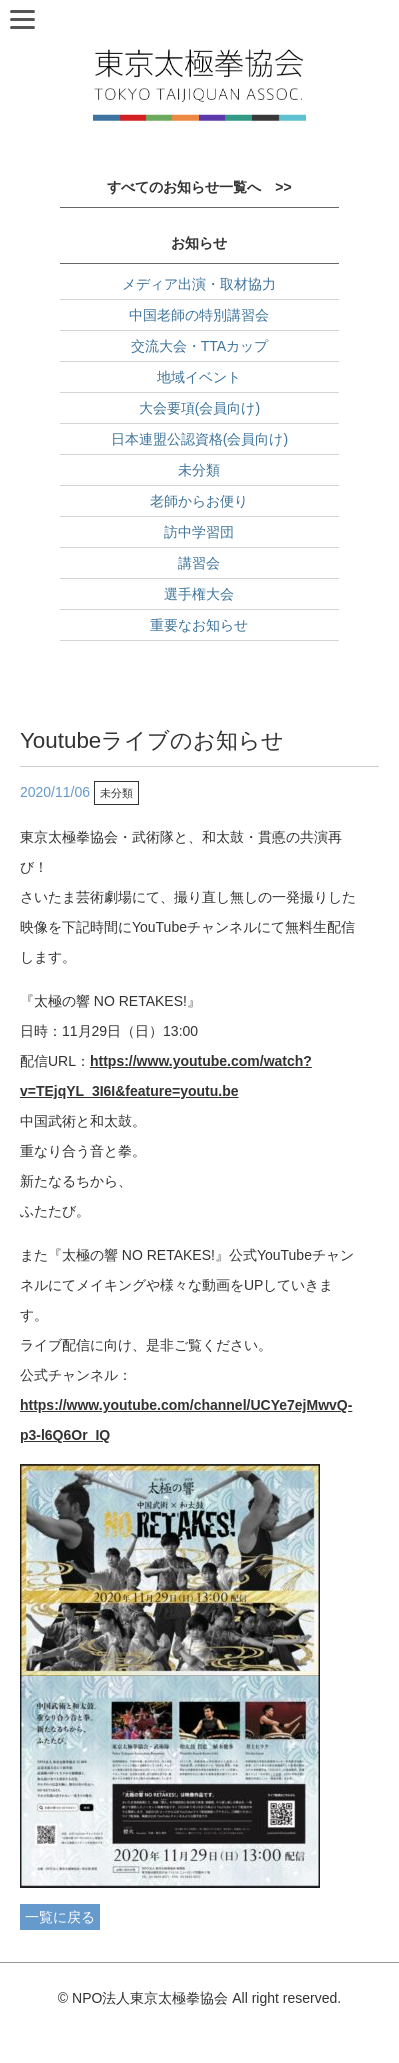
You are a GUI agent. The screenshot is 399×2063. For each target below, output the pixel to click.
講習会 (199, 563)
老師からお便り (199, 501)
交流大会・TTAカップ (199, 346)
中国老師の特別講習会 (199, 315)
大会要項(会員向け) (199, 408)
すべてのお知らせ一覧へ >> (199, 187)
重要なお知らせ (199, 625)
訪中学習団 (199, 532)
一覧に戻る (60, 1917)
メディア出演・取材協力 (199, 284)
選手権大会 (199, 594)
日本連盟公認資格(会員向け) (199, 439)
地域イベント (199, 377)
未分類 (199, 470)
